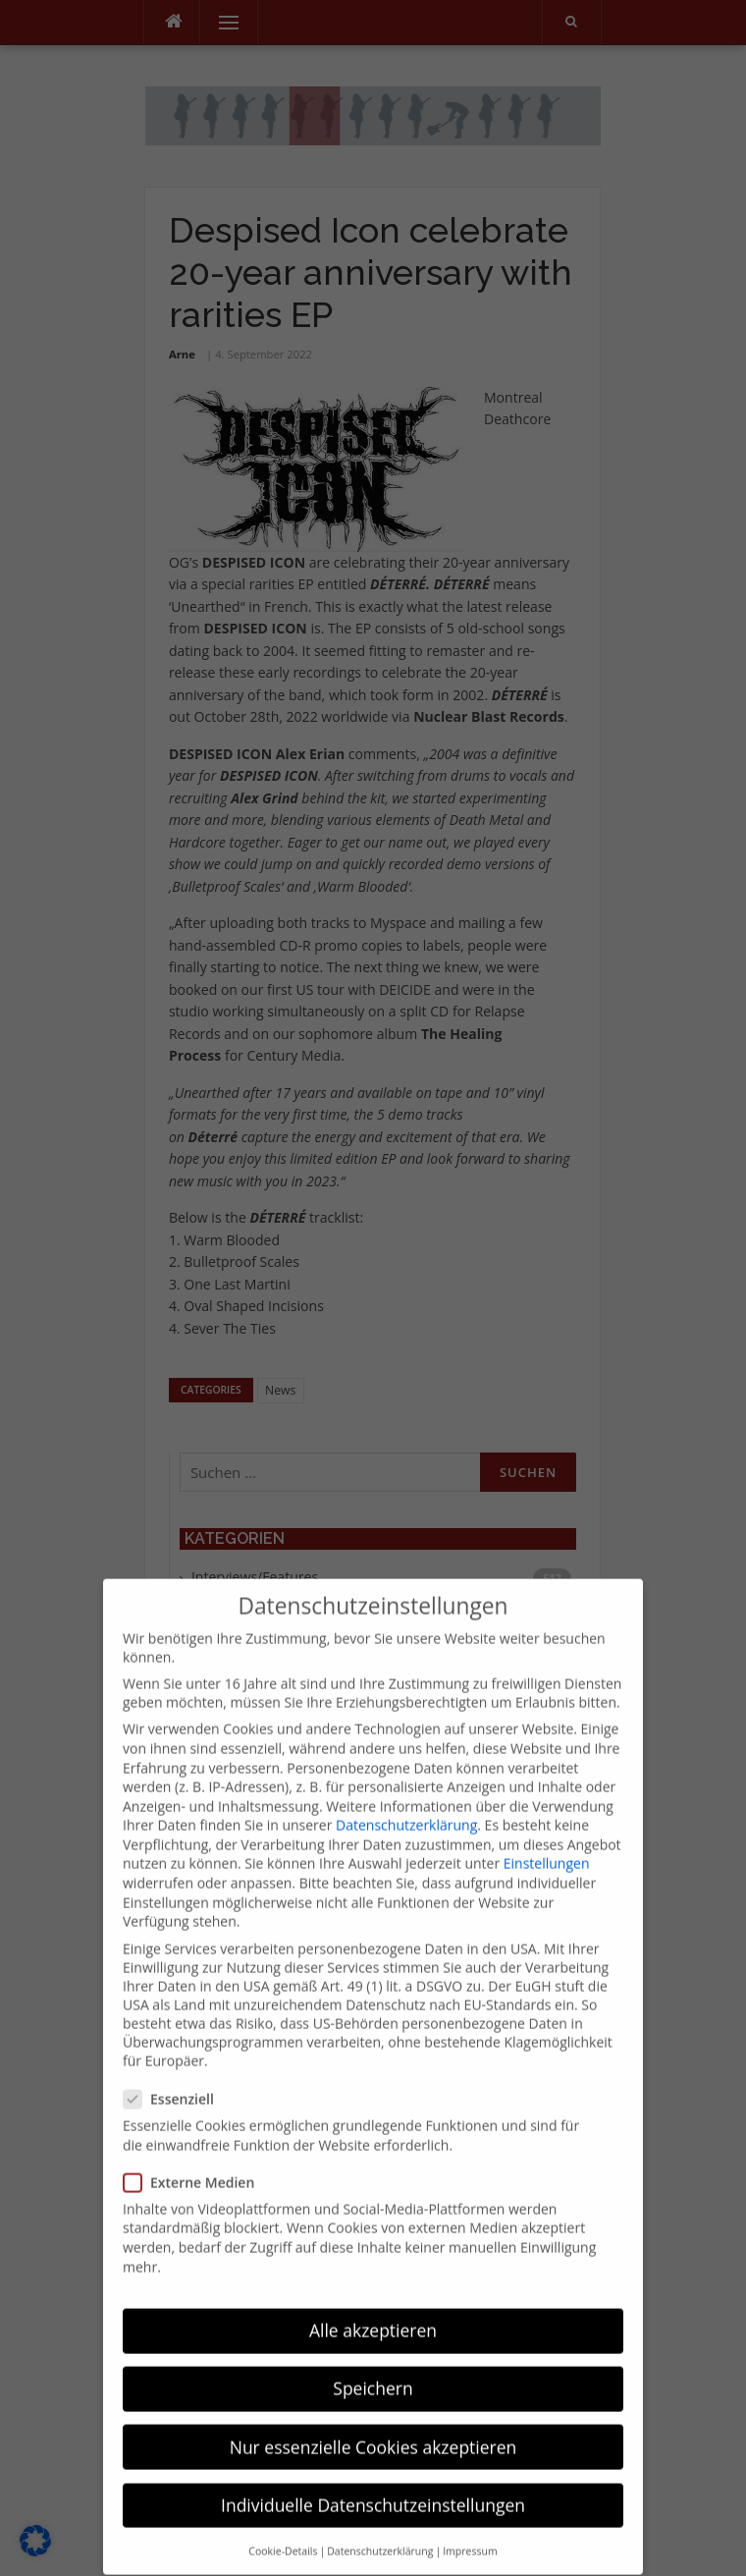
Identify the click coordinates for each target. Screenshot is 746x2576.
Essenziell (175, 2065)
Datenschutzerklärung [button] (380, 2518)
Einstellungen (547, 1831)
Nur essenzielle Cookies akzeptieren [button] (373, 2414)
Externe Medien (195, 2149)
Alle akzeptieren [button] (373, 2298)
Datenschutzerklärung (406, 1792)
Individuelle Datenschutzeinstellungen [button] (373, 2472)
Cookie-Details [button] (282, 2518)
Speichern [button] (372, 2356)
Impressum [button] (470, 2518)
